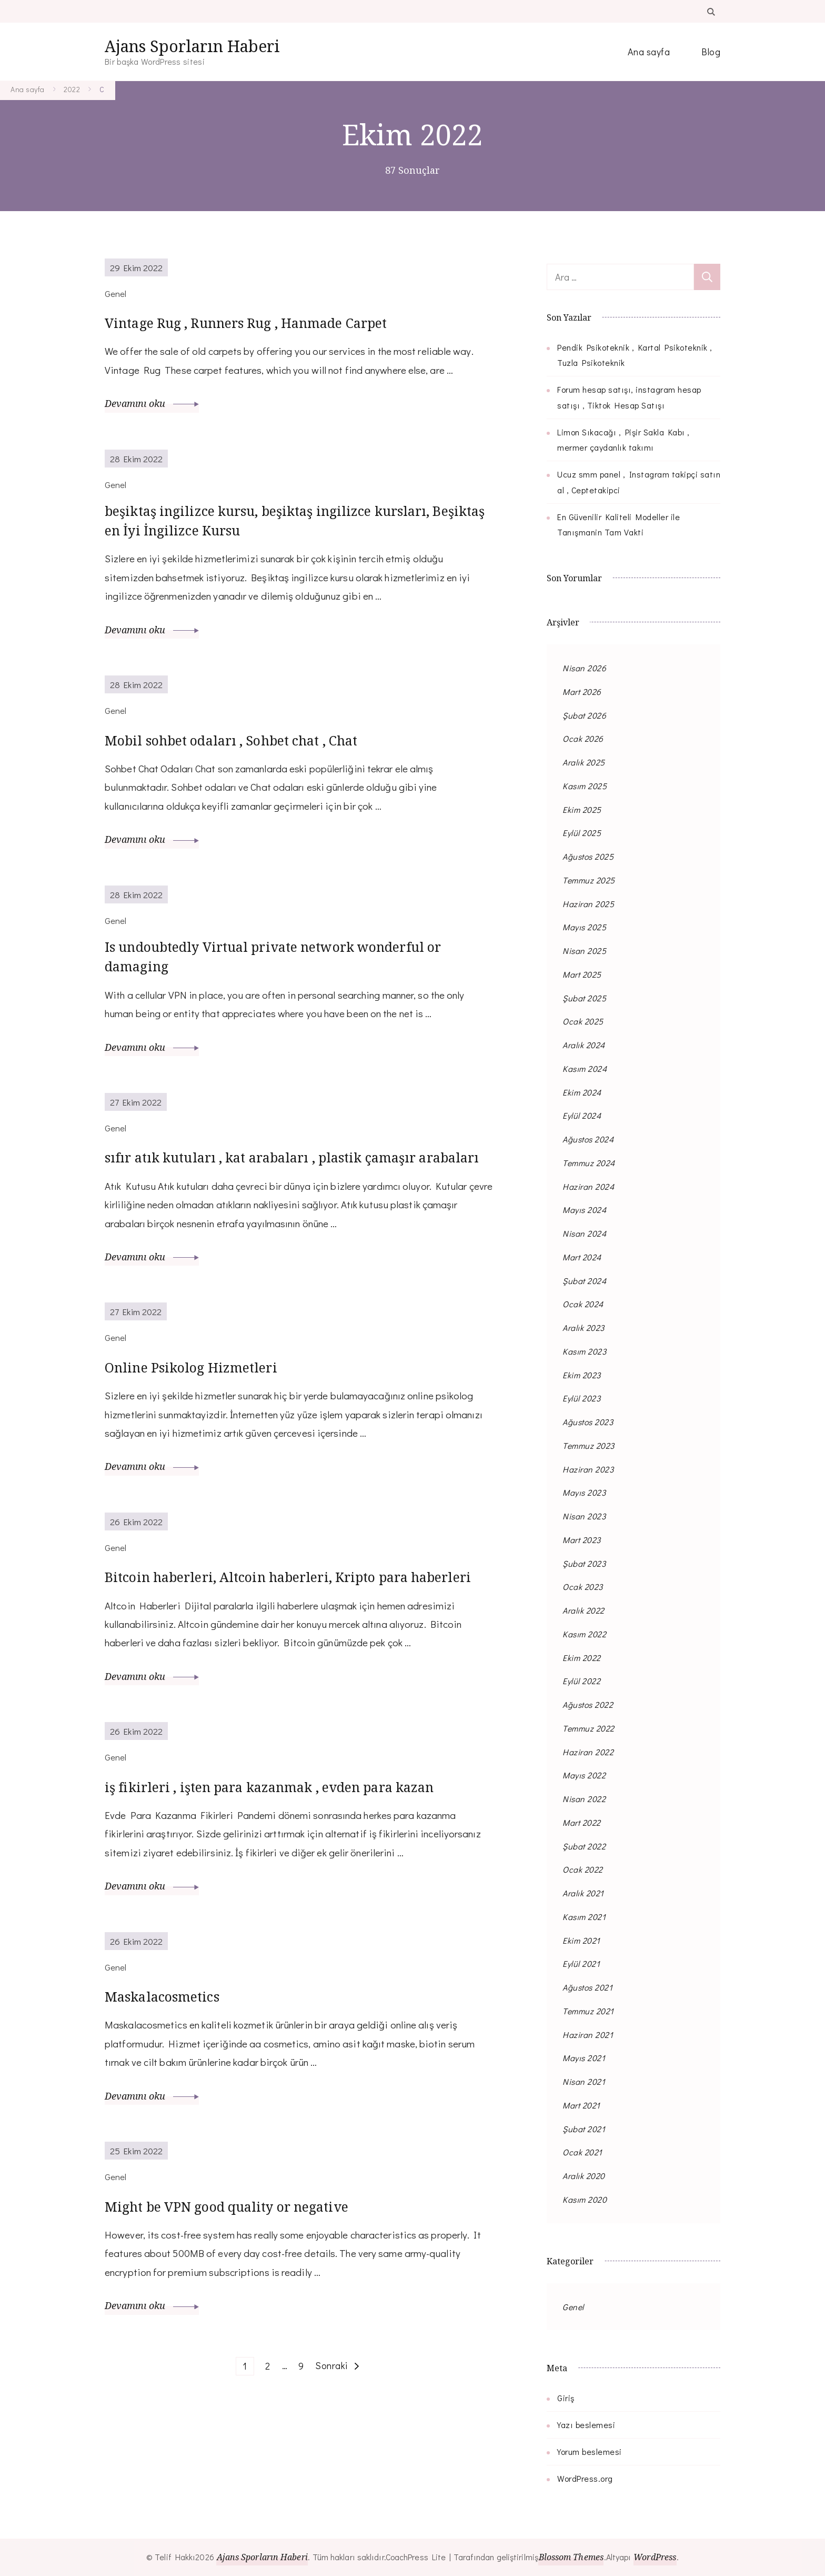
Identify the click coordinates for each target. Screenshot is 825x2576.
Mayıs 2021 (583, 2057)
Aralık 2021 (583, 1892)
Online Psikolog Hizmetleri (209, 1405)
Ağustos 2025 (587, 856)
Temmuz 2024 (588, 1162)
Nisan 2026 (584, 667)
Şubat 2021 (583, 2128)
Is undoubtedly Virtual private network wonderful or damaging (299, 968)
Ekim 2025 (581, 809)
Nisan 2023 (584, 1515)
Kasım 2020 (584, 2199)
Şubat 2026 (584, 715)
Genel (573, 2306)
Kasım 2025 (584, 785)
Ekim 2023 (581, 1374)
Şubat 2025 (584, 997)
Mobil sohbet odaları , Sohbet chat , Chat (259, 747)
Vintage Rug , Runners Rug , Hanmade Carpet (275, 322)
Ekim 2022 (581, 1657)
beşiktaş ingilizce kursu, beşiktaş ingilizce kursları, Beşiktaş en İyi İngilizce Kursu (266, 525)
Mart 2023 (581, 1539)
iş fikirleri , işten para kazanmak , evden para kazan (277, 1860)
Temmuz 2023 (588, 1445)
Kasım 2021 (584, 1916)
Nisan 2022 (584, 1798)
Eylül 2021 (581, 1963)
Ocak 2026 (582, 738)
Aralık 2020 (583, 2175)
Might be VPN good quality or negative (254, 2291)
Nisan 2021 (583, 2081)
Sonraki (331, 2451)
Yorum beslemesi (589, 2451)
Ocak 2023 (582, 1586)
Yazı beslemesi (586, 2424)
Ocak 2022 (582, 1869)
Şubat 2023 (584, 1563)
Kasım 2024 (584, 1068)
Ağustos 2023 (587, 1421)
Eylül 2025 (581, 832)
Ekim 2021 (581, 1940)
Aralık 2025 (583, 762)
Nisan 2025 (584, 950)
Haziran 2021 (587, 2034)
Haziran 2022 (587, 1751)
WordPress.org (585, 2478)
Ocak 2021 (582, 2151)
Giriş (566, 2397)
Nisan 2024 (584, 1233)
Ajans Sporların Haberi (192, 46)
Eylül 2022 (581, 1680)
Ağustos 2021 (587, 1987)
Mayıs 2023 (584, 1492)
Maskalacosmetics (173, 2081)
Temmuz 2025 (588, 880)
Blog (710, 51)
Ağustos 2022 (587, 1704)
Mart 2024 (581, 1256)
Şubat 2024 (584, 1280)
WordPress (659, 2557)
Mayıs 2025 (584, 926)
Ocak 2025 (582, 1021)
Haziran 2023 (587, 1469)
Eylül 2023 (581, 1398)
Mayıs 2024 (584, 1209)
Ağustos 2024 (587, 1139)
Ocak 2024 (582, 1303)
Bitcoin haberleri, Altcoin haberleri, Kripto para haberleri (289, 1626)
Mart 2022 (581, 1822)
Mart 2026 (581, 691)
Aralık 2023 (583, 1327)
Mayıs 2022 (584, 1775)
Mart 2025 (581, 974)
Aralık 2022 (583, 1610)
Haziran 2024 (588, 1186)
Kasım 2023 (584, 1351)
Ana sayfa (649, 51)
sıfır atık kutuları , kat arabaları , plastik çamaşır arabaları (290, 1183)
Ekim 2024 (581, 1092)
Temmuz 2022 (588, 1728)
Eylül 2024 (581, 1115)
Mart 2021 (581, 2105)
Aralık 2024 (583, 1044)
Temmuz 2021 (588, 2010)
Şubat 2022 (584, 1846)
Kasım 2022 (584, 1633)
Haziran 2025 (588, 903)
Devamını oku (152, 403)
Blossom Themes (571, 2557)
